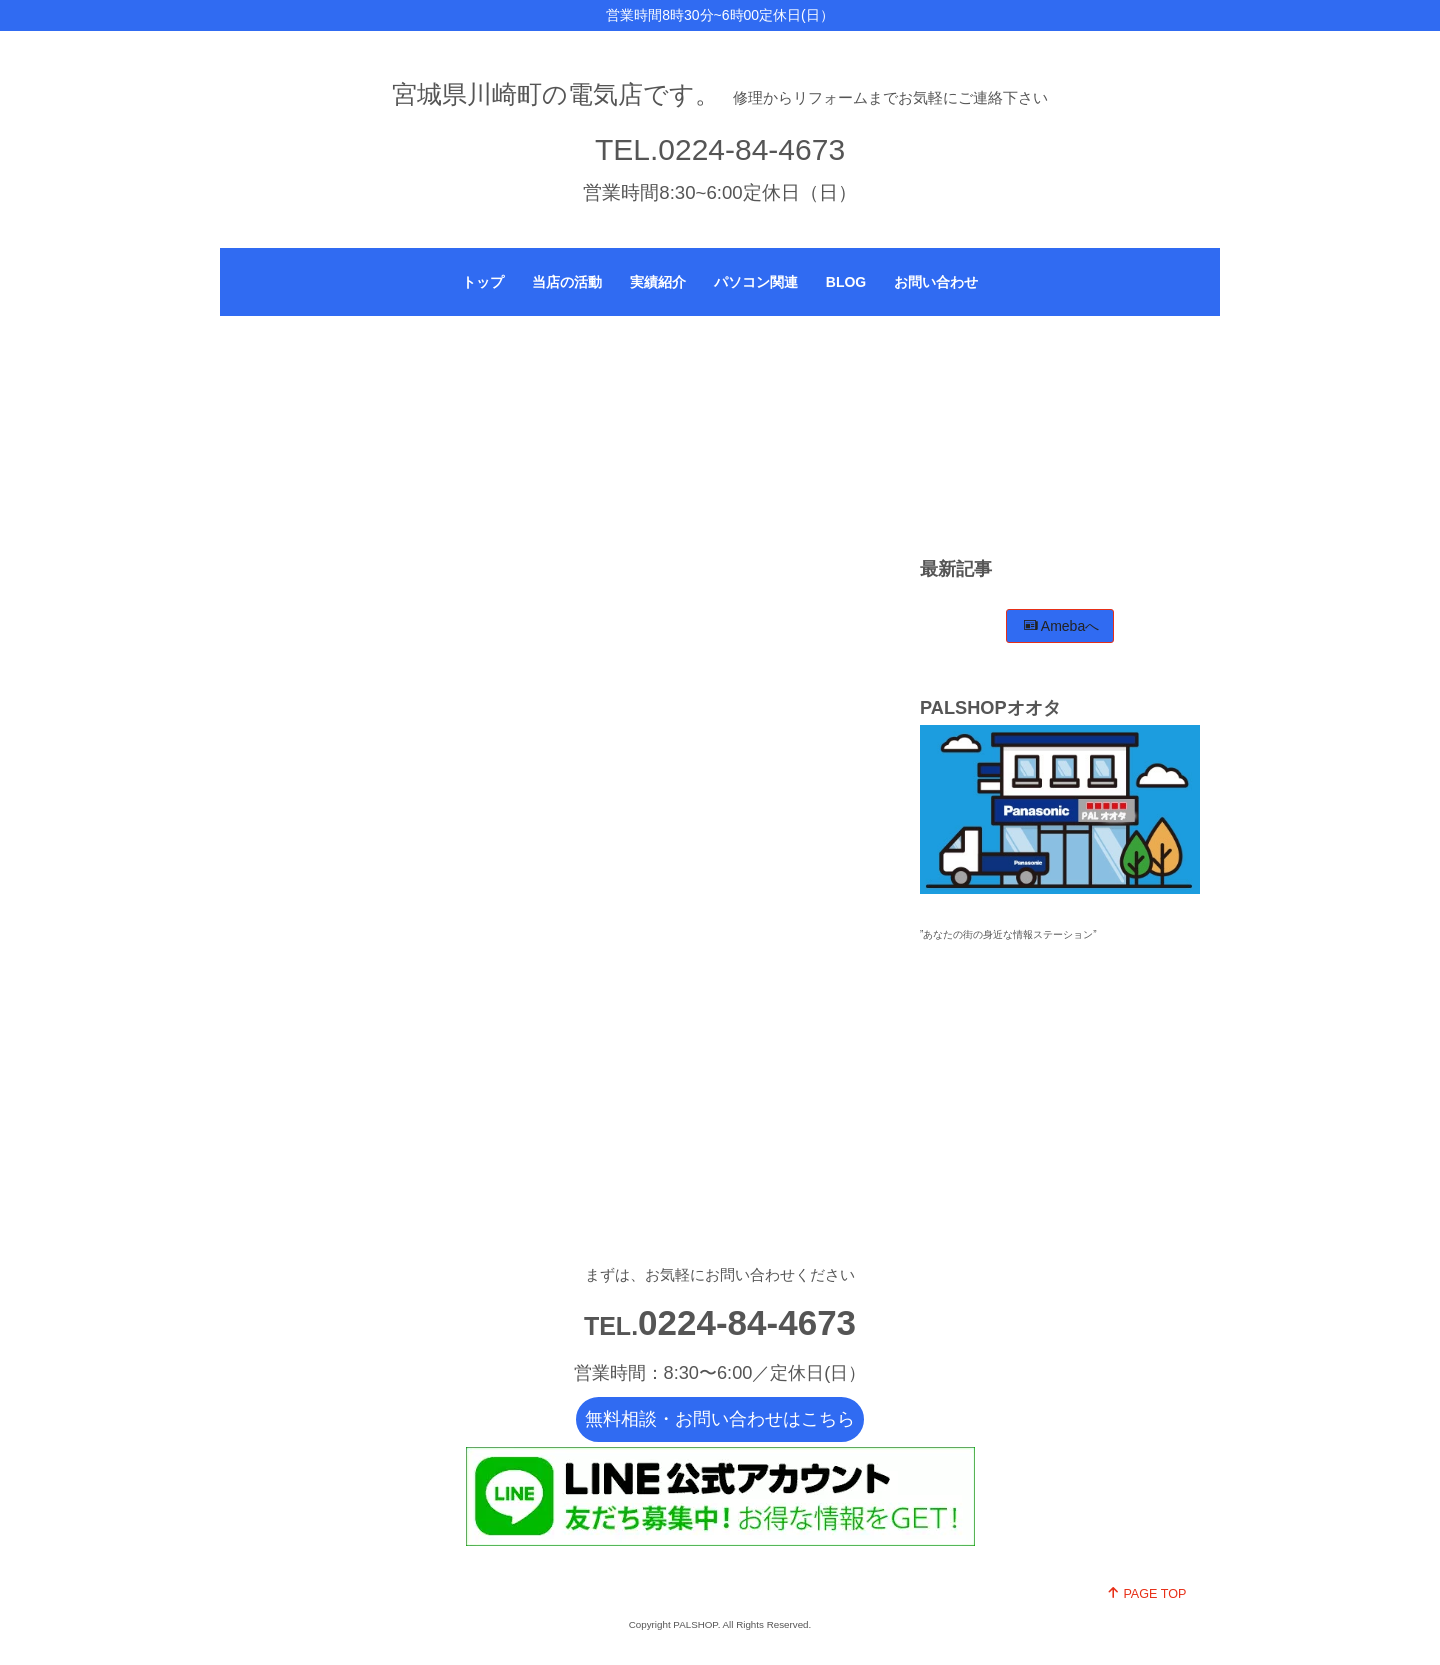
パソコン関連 (756, 282)
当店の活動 (567, 282)
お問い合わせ (936, 282)
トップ (483, 282)
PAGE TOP (1146, 1593)
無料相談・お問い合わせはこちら (720, 1419)
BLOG (846, 282)
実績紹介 (658, 282)
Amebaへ (1061, 626)
